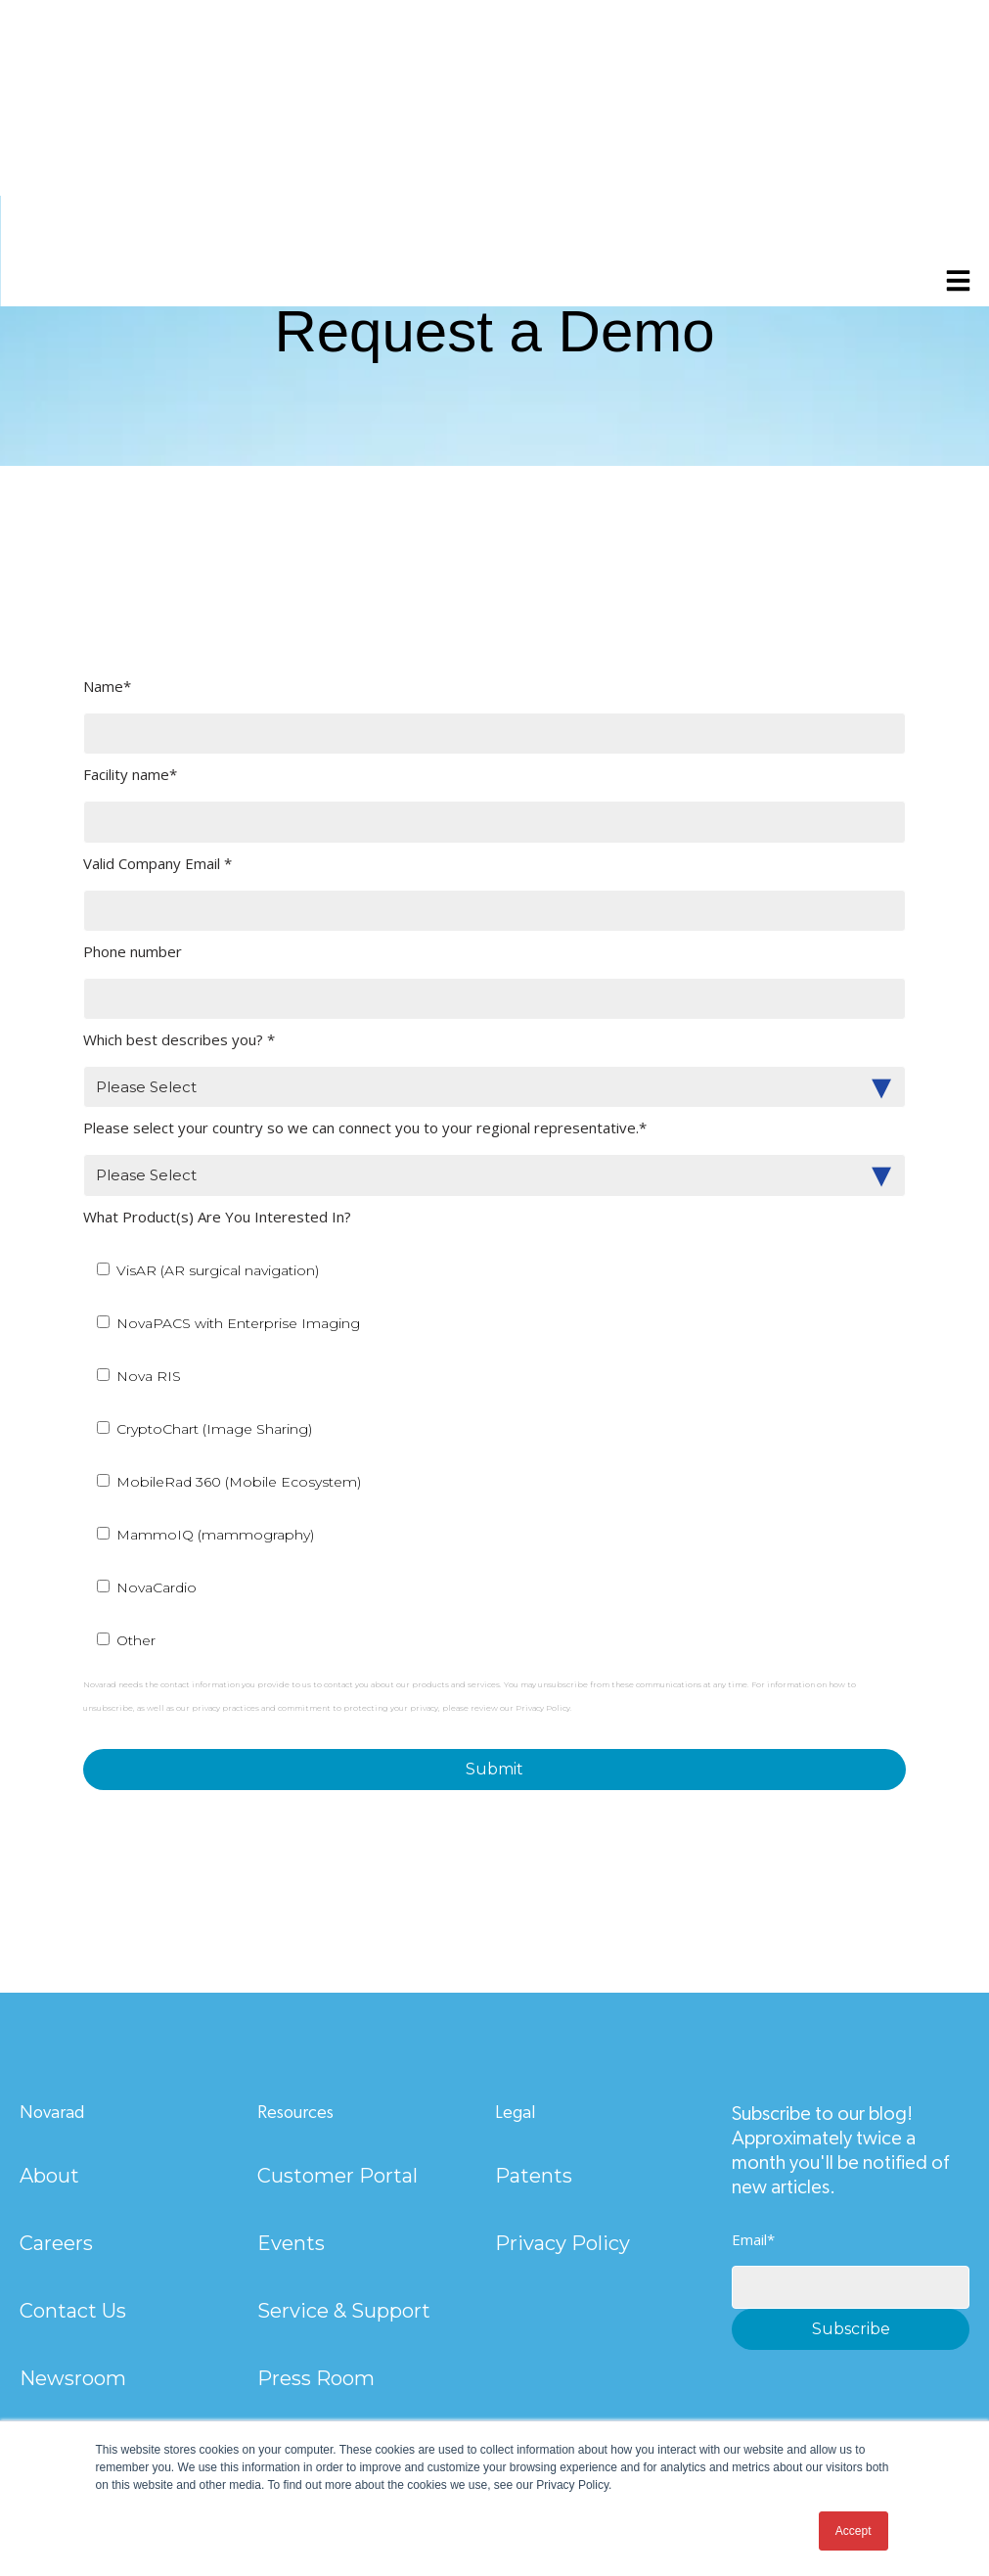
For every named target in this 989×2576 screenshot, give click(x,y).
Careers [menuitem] (56, 2243)
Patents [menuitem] (533, 2175)
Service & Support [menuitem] (343, 2311)
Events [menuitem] (291, 2243)
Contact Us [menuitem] (73, 2311)
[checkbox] (494, 1454)
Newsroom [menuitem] (73, 2378)
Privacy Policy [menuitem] (562, 2243)
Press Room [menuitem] (316, 2378)
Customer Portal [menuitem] (337, 2175)
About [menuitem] (49, 2175)
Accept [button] (853, 2531)
